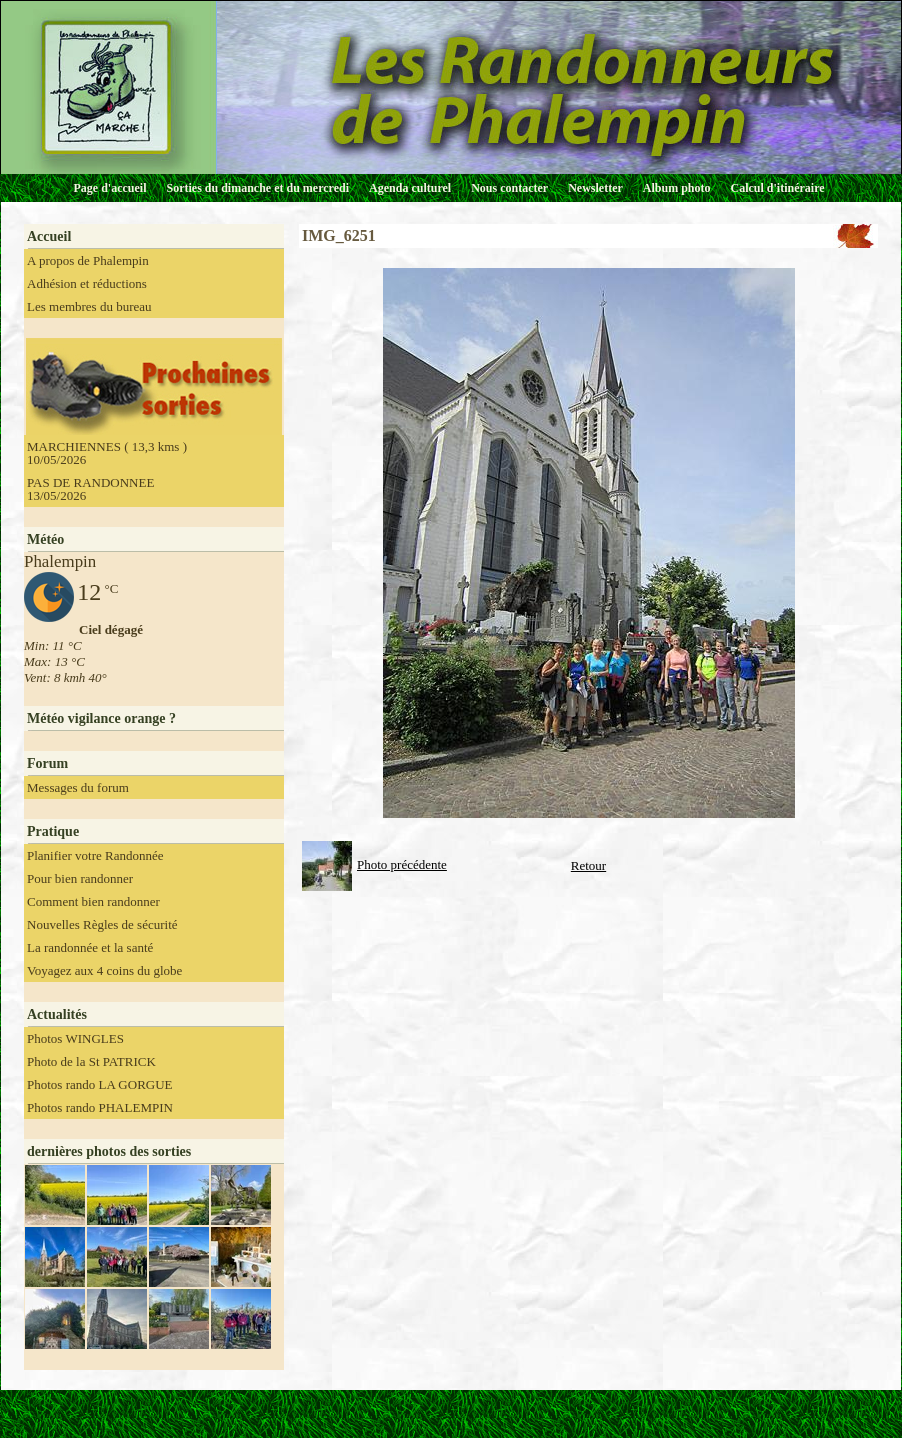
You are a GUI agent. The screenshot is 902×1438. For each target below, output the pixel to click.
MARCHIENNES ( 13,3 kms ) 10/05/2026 (107, 453)
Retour (588, 865)
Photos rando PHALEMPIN (100, 1107)
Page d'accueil (110, 188)
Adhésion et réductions (87, 283)
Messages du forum (78, 787)
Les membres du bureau (89, 306)
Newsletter (595, 188)
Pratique (53, 831)
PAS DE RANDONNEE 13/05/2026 (90, 489)
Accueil (49, 236)
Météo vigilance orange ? (101, 718)
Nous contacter (509, 188)
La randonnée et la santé (90, 947)
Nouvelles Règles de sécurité (102, 924)
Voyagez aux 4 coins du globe (104, 970)
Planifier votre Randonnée (95, 855)
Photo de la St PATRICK (91, 1061)
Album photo (677, 188)
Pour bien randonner (80, 878)
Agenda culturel (410, 188)
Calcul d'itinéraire (777, 188)
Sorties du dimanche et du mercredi (257, 188)
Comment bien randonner (93, 901)
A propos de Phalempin (88, 260)
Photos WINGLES (75, 1038)
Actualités (57, 1014)
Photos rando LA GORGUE (100, 1084)
